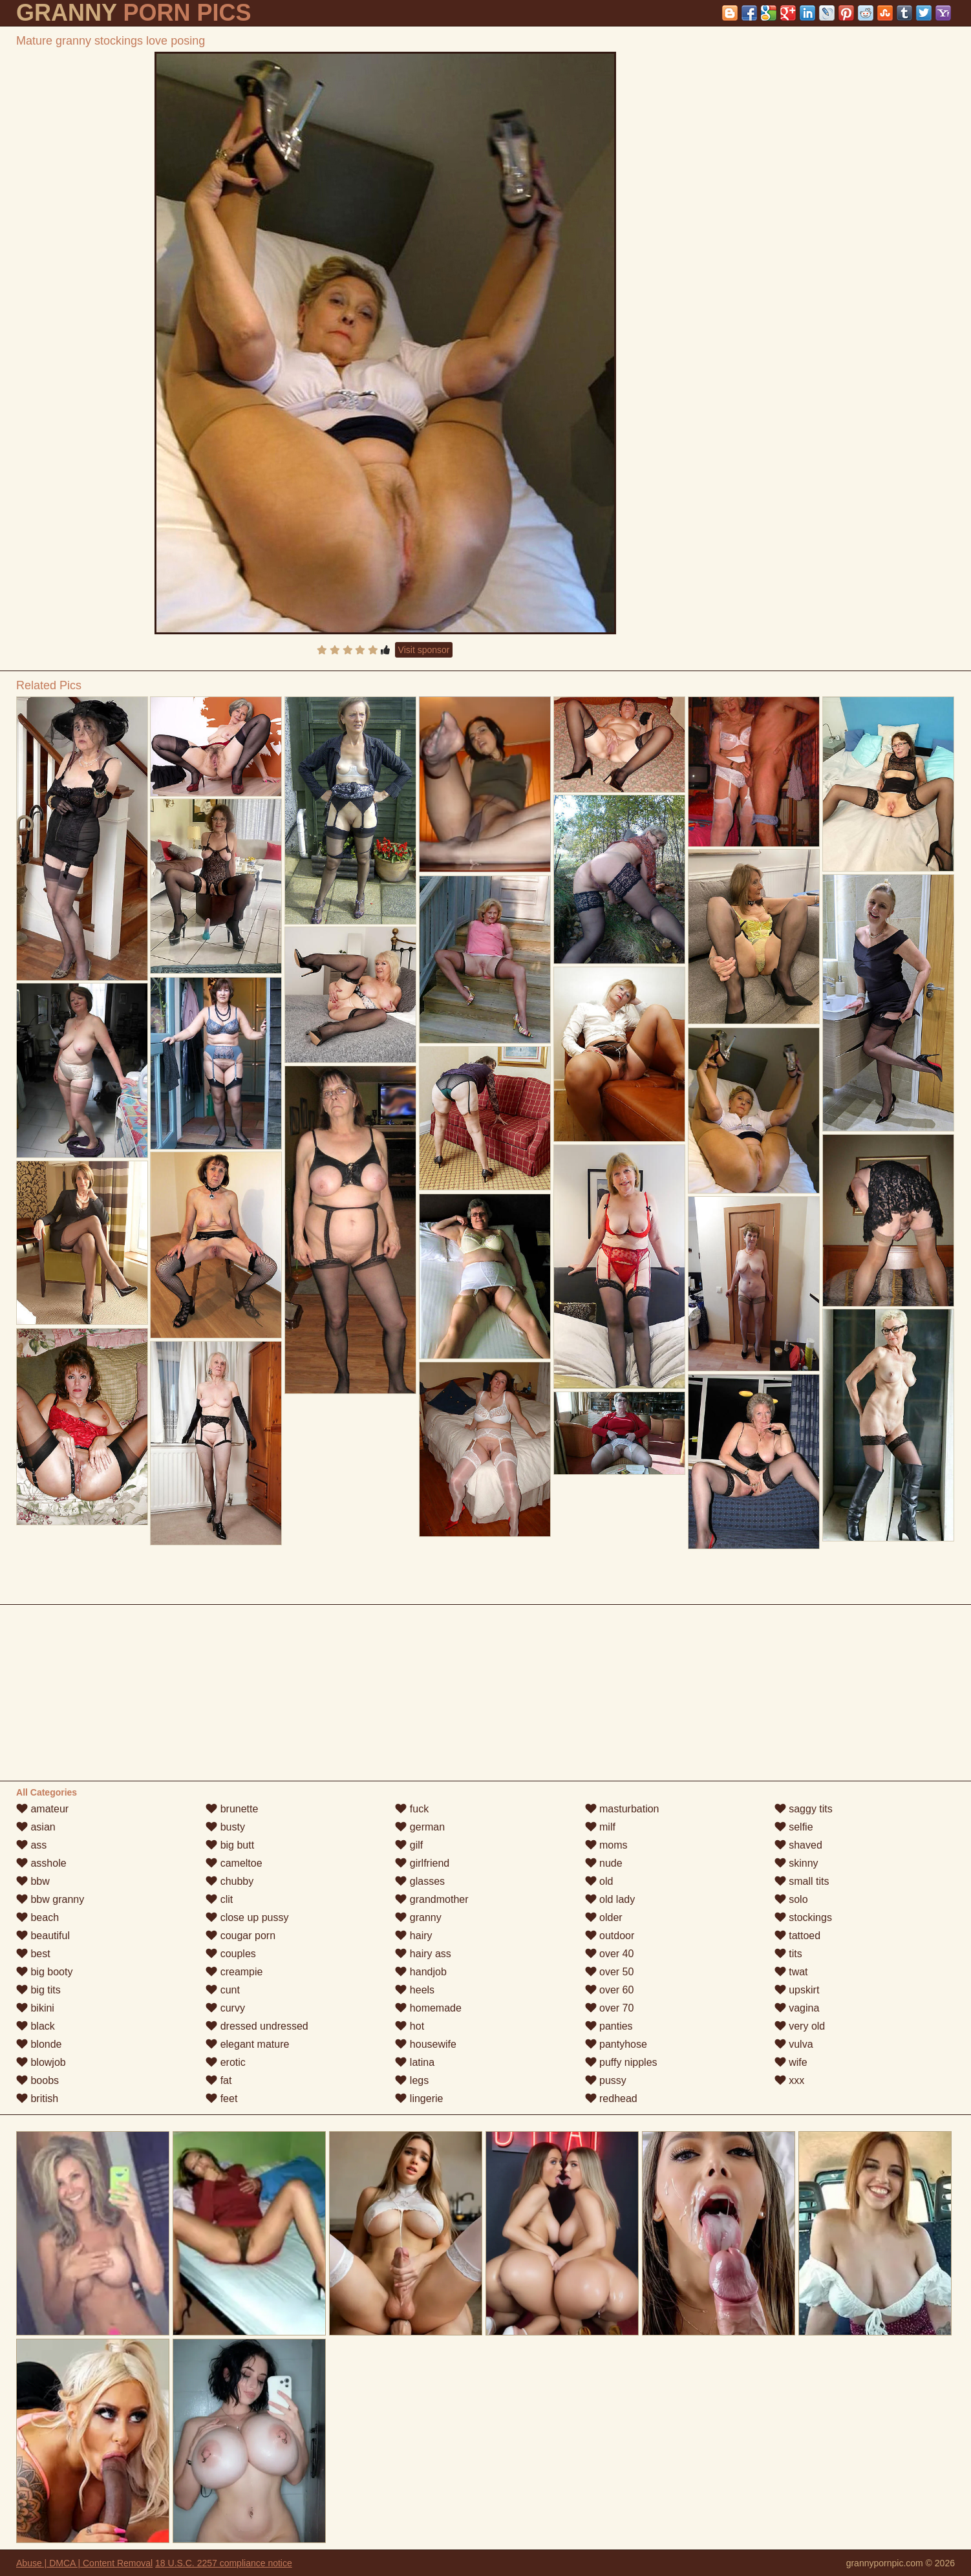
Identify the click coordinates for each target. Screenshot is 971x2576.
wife (790, 2062)
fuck (412, 1808)
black (35, 2026)
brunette (232, 1808)
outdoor (610, 1935)
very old (799, 2026)
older (604, 1917)
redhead (611, 2098)
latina (414, 2062)
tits (788, 1953)
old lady (610, 1899)
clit (219, 1899)
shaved (798, 1845)
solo (791, 1899)
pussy (605, 2080)
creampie (234, 1971)
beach (37, 1917)
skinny (796, 1863)
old (599, 1881)
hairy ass (423, 1953)
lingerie (419, 2098)
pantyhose (616, 2044)
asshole (41, 1863)
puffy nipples (621, 2062)
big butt (230, 1845)
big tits (38, 1989)
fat (218, 2080)
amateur (42, 1808)
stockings (803, 1917)
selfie (793, 1826)
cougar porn (240, 1935)
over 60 (609, 1989)
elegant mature (247, 2044)
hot (409, 2026)
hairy (413, 1935)
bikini (35, 2007)
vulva (793, 2044)
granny (418, 1917)
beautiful (43, 1935)
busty (225, 1826)
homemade (428, 2007)
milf (600, 1826)
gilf (409, 1845)
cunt (223, 1989)
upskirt (797, 1989)
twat (791, 1971)
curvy (225, 2007)
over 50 (609, 1971)
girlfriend (422, 1863)
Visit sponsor (424, 650)
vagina (797, 2007)
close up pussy (247, 1917)
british (37, 2098)
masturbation (622, 1808)
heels (414, 1989)
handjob (420, 1971)
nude (604, 1863)
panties (609, 2026)
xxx (789, 2080)
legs (412, 2080)
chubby (229, 1881)
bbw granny (50, 1899)
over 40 (609, 1953)
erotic (226, 2062)
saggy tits (803, 1808)
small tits (801, 1881)
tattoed (797, 1935)
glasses (420, 1881)
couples (231, 1953)
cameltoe (234, 1863)
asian (36, 1826)
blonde (39, 2044)
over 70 (609, 2007)
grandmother (431, 1899)
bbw (33, 1881)
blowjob (41, 2062)
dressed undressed (257, 2026)
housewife (425, 2044)
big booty (44, 1971)
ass (31, 1845)
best (33, 1953)
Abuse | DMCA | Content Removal (84, 2563)
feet (221, 2098)
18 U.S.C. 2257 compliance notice (223, 2563)
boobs (37, 2080)
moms (606, 1845)
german (420, 1826)
